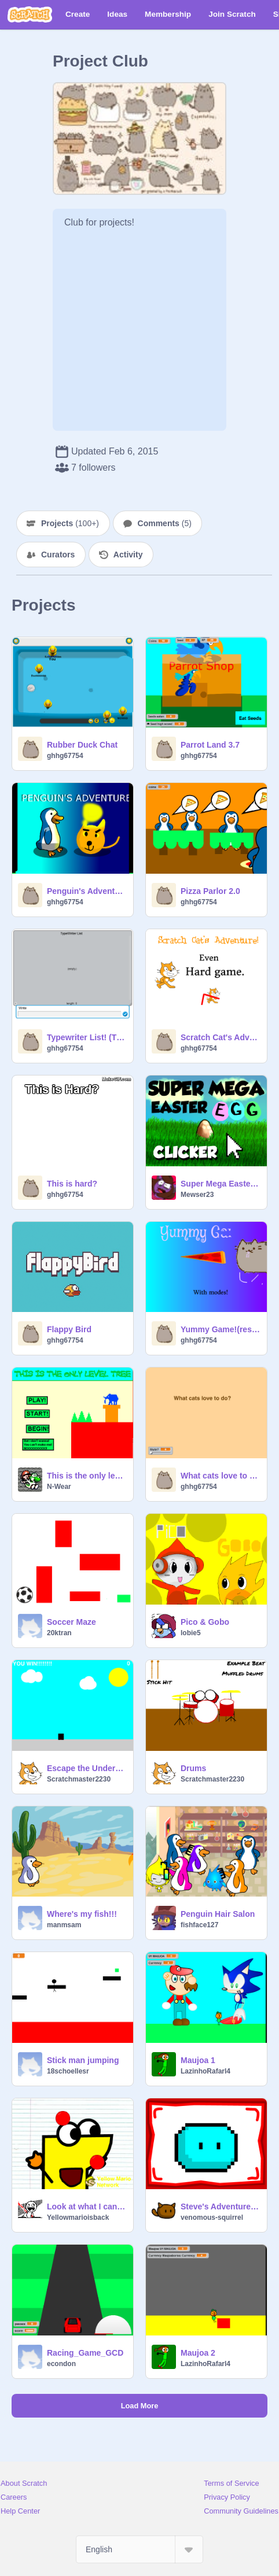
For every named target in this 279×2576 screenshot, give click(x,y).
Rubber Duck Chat (82, 744)
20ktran (59, 1633)
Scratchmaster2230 (79, 1779)
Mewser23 (197, 1195)
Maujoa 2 (198, 2352)
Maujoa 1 (198, 2060)
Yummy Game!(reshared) (220, 1329)
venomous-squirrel (212, 2217)
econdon (61, 2364)
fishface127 (199, 1925)
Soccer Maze (71, 1622)
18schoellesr (68, 2071)
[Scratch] (29, 14)
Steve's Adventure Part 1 (220, 2206)
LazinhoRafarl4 (205, 2071)
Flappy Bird (69, 1329)
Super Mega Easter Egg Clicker (220, 1183)
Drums (193, 1768)
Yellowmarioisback (78, 2217)
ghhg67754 (65, 756)
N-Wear (59, 1487)
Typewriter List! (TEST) (86, 1037)
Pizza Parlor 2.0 (210, 891)
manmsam (64, 1925)
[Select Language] (139, 2549)
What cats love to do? (220, 1475)
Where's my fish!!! (82, 1914)
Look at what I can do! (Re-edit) (86, 2206)
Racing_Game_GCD (85, 2352)
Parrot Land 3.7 (210, 744)
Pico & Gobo (205, 1622)
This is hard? (72, 1183)
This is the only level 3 (86, 1475)
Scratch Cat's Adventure (220, 1037)
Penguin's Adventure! (86, 891)
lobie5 (191, 1633)
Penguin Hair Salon (218, 1914)
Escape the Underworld (86, 1768)
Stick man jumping (83, 2060)
